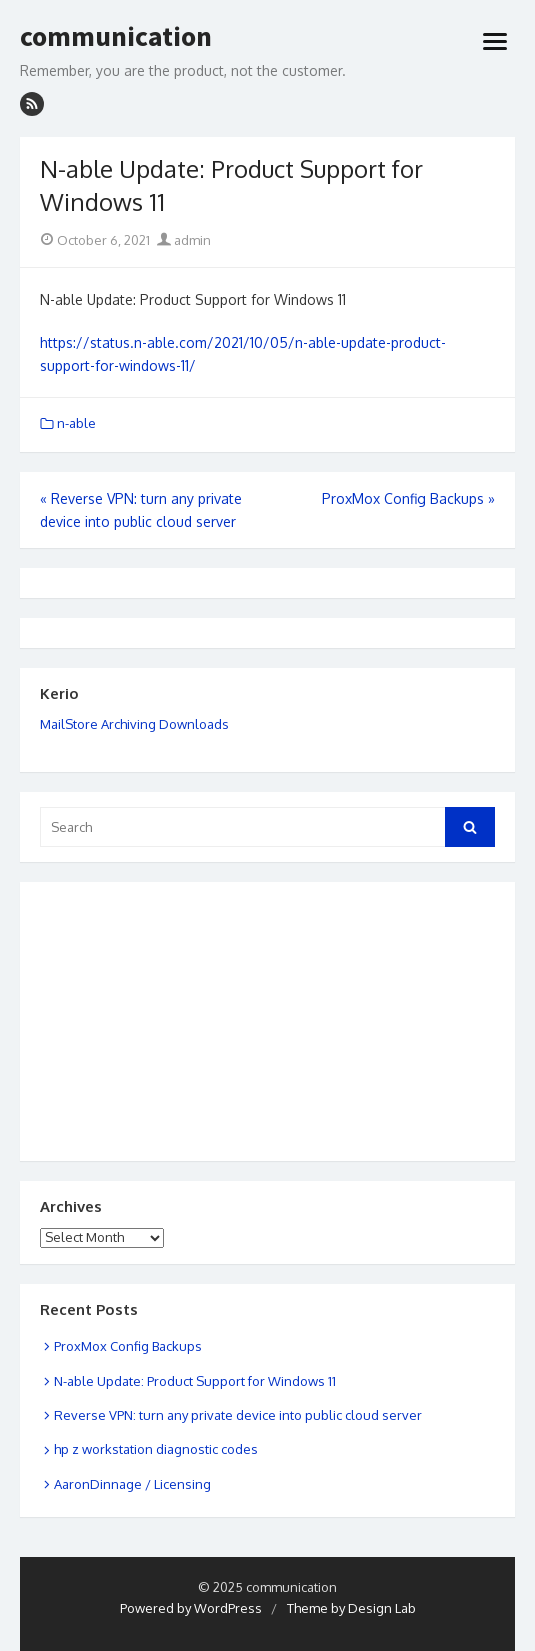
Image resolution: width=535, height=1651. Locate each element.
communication (116, 37)
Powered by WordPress (191, 1608)
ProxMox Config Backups (128, 1346)
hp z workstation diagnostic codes (156, 1449)
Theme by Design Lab (351, 1608)
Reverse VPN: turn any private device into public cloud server (238, 1415)
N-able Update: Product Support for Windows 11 (195, 1381)
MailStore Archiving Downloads (134, 724)
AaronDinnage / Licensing (132, 1484)
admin (184, 240)
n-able (76, 423)
